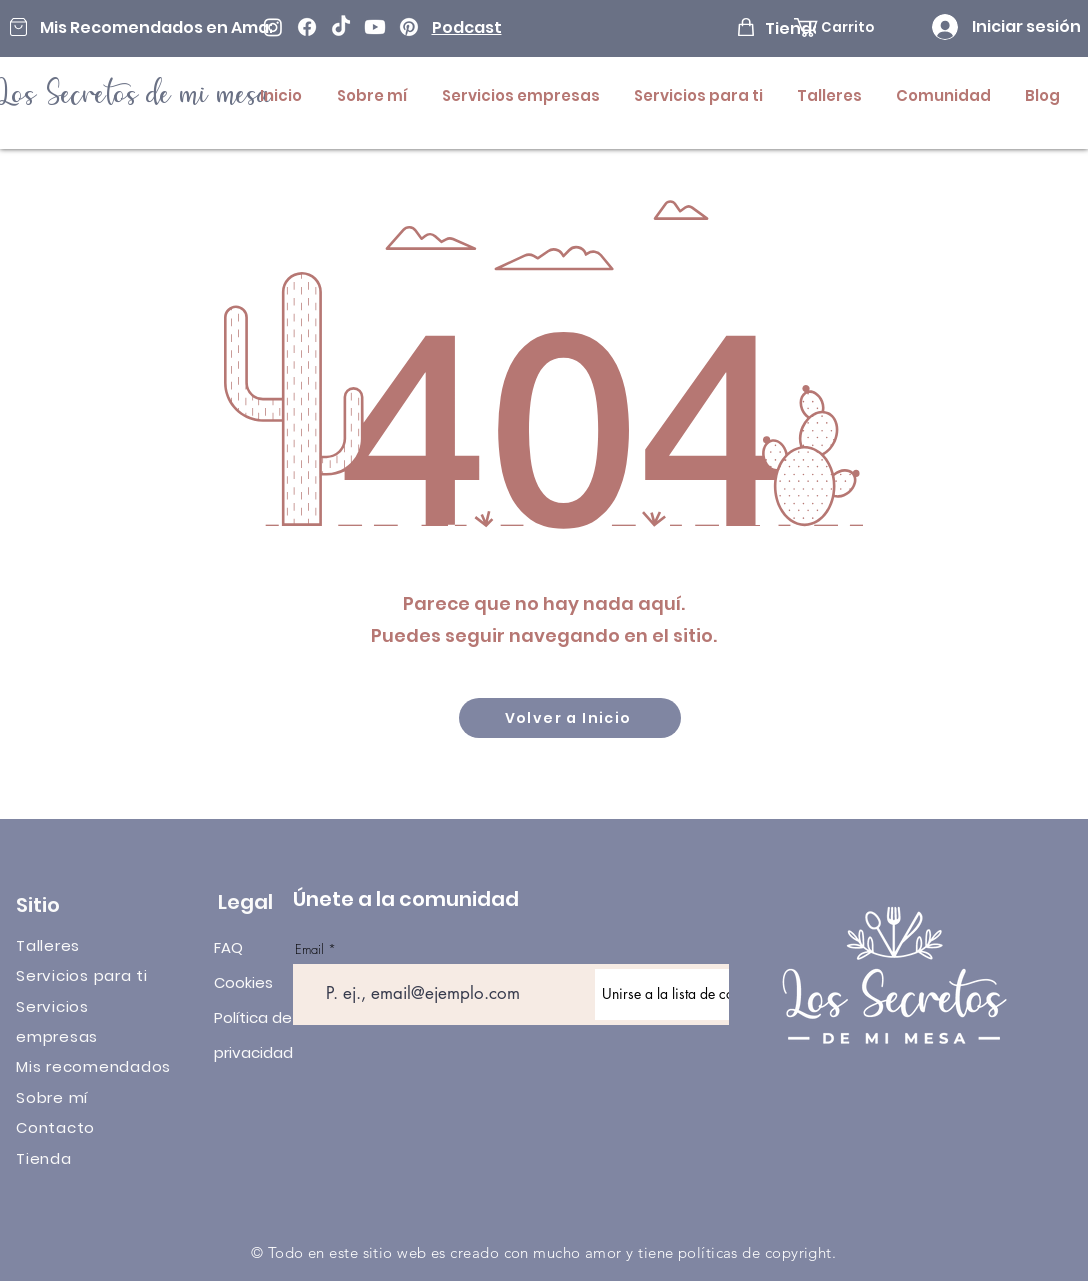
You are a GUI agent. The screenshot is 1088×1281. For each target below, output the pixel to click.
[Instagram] (273, 27)
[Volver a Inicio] (570, 718)
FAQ (228, 947)
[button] (847, 27)
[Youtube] (375, 27)
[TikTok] (341, 27)
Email (309, 949)
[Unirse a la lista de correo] (680, 994)
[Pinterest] (409, 27)
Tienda (44, 1158)
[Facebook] (307, 27)
